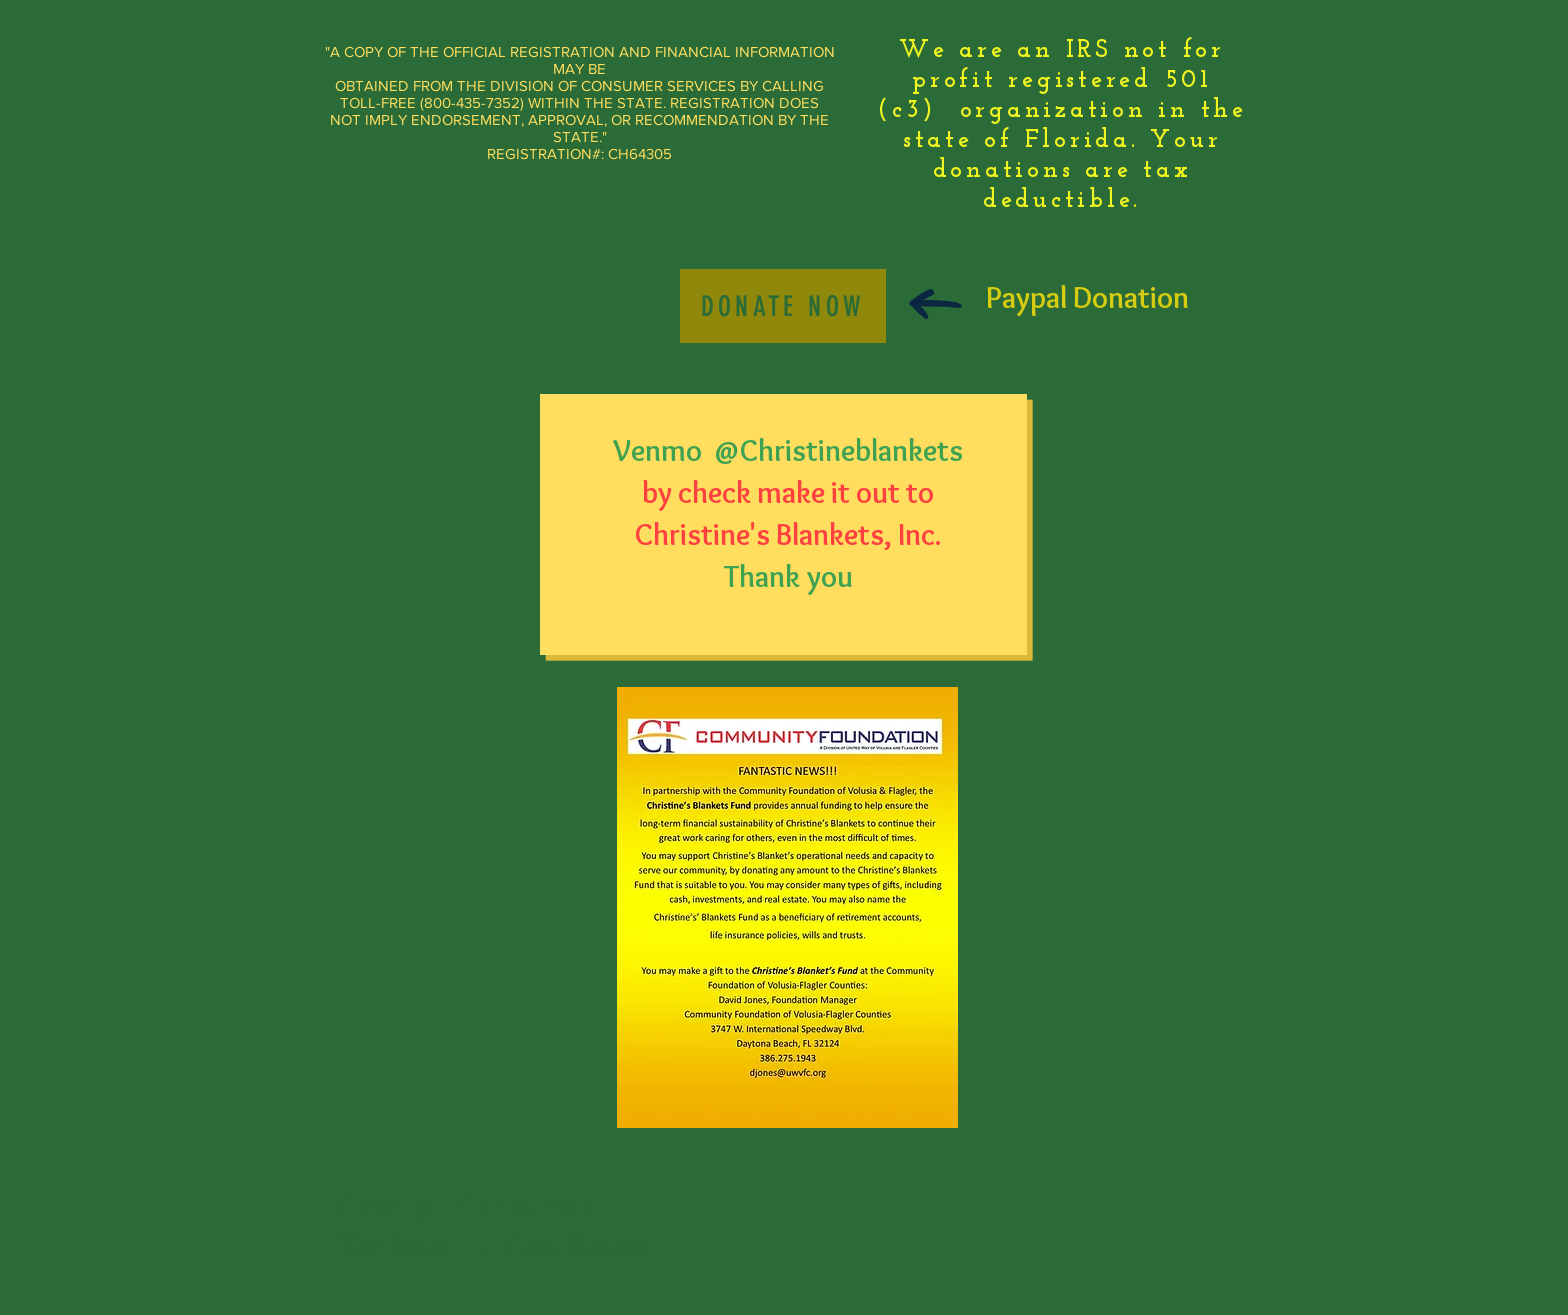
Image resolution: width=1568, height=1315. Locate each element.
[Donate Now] (783, 306)
